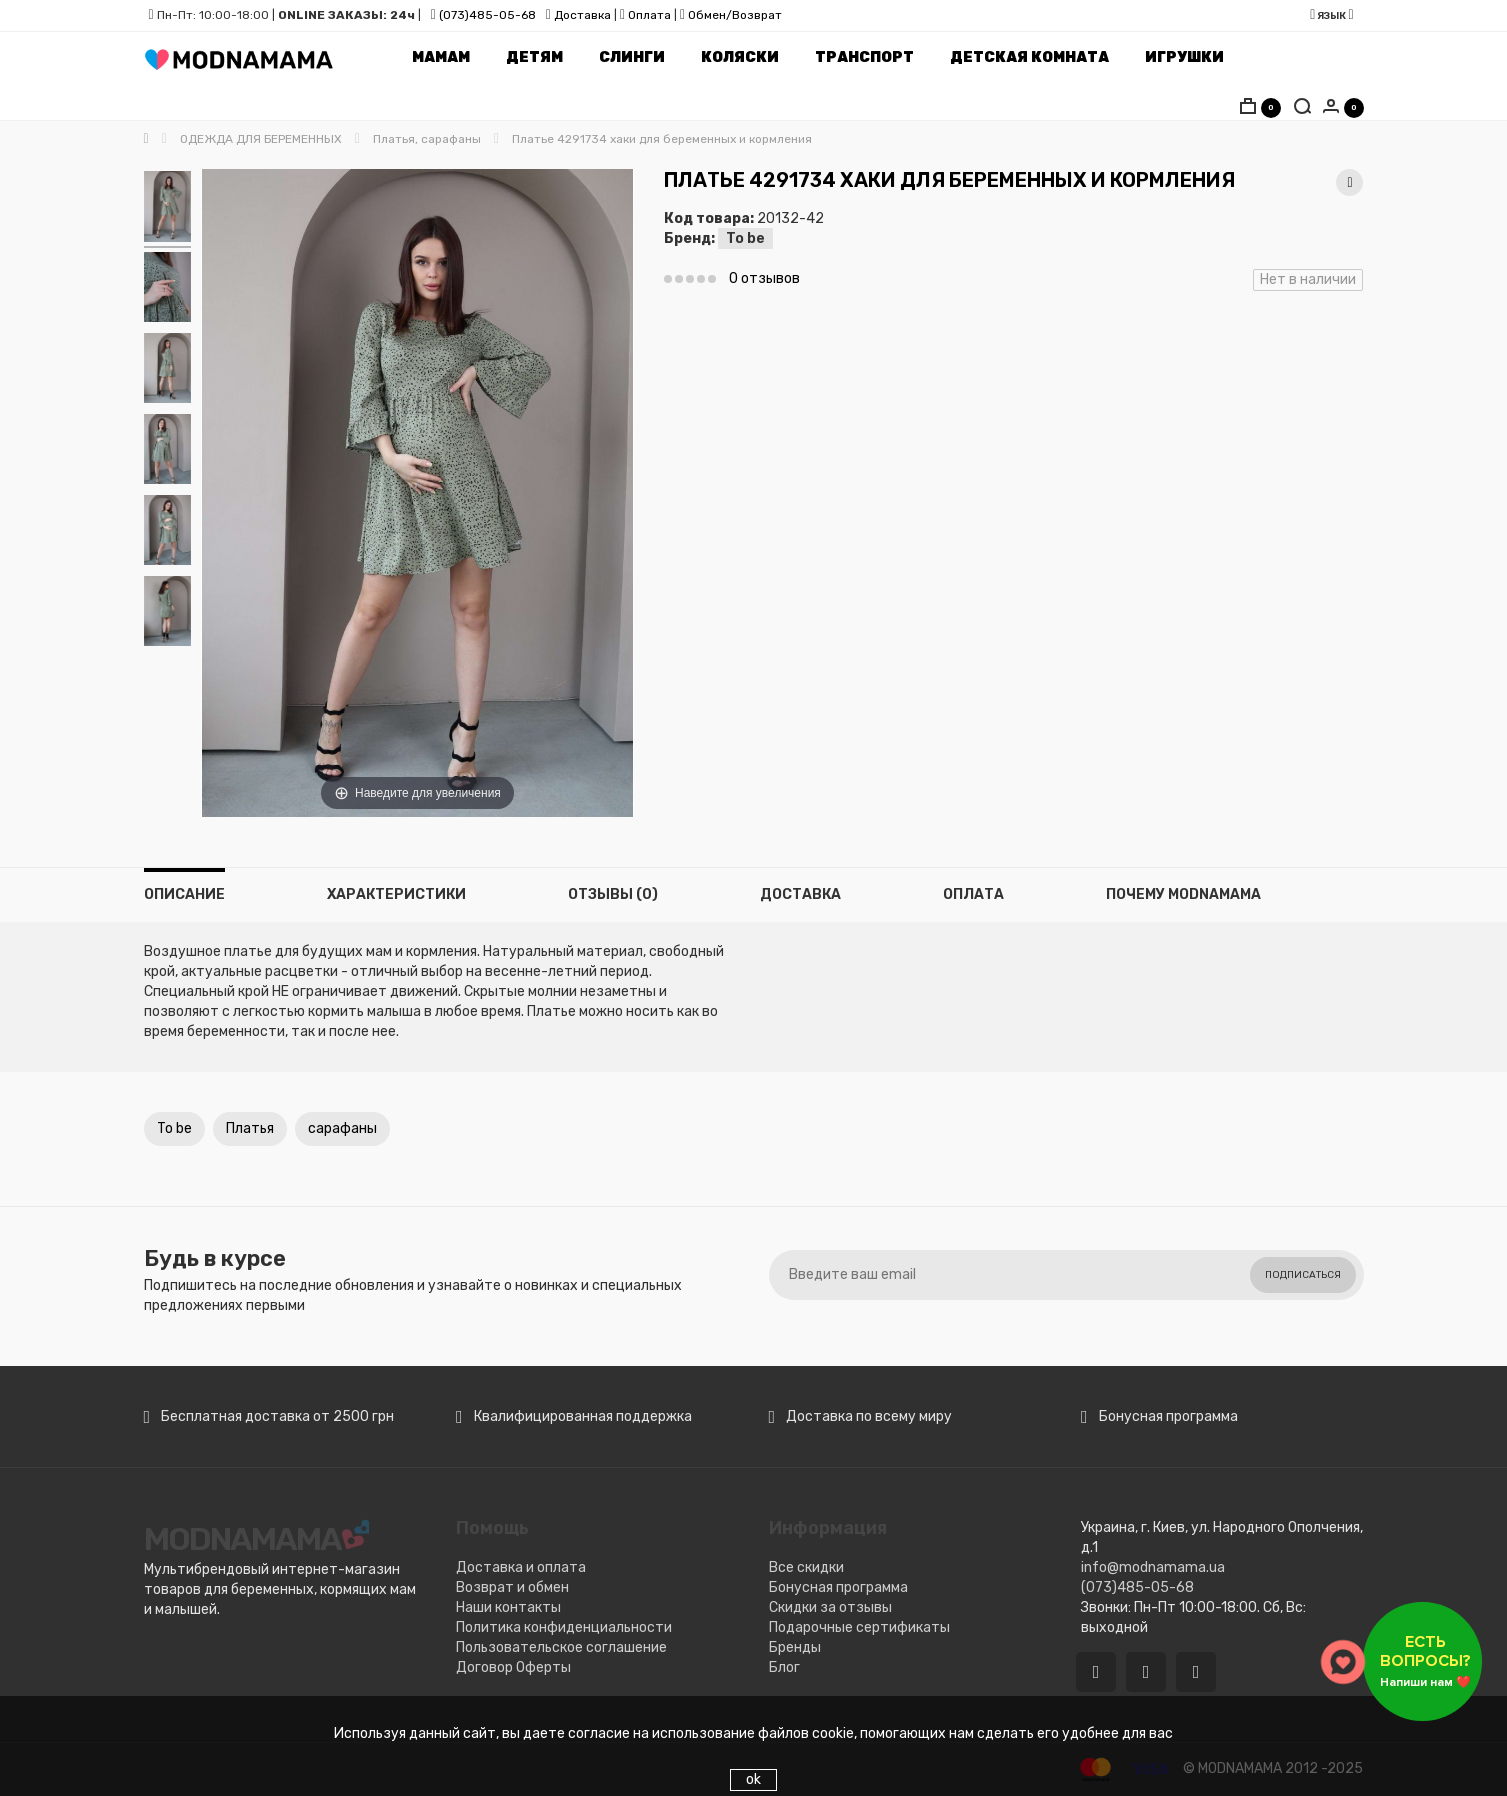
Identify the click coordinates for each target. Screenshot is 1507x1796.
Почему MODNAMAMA (1183, 894)
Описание (184, 894)
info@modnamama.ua (1153, 1567)
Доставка (581, 15)
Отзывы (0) (613, 894)
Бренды (795, 1647)
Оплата (649, 15)
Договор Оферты (513, 1667)
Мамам (441, 57)
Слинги (632, 57)
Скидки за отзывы (830, 1607)
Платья (250, 1128)
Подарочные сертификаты (859, 1627)
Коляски (740, 57)
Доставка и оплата (521, 1567)
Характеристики (396, 894)
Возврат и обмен (512, 1587)
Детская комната (1029, 57)
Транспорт (864, 57)
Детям (534, 57)
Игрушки (1184, 57)
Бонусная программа (838, 1587)
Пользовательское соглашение (561, 1647)
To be (745, 238)
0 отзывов (764, 278)
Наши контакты (508, 1607)
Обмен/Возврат (735, 15)
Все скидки (806, 1567)
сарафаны (342, 1128)
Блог (784, 1667)
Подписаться (1303, 1275)
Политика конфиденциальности (564, 1627)
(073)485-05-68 (487, 15)
